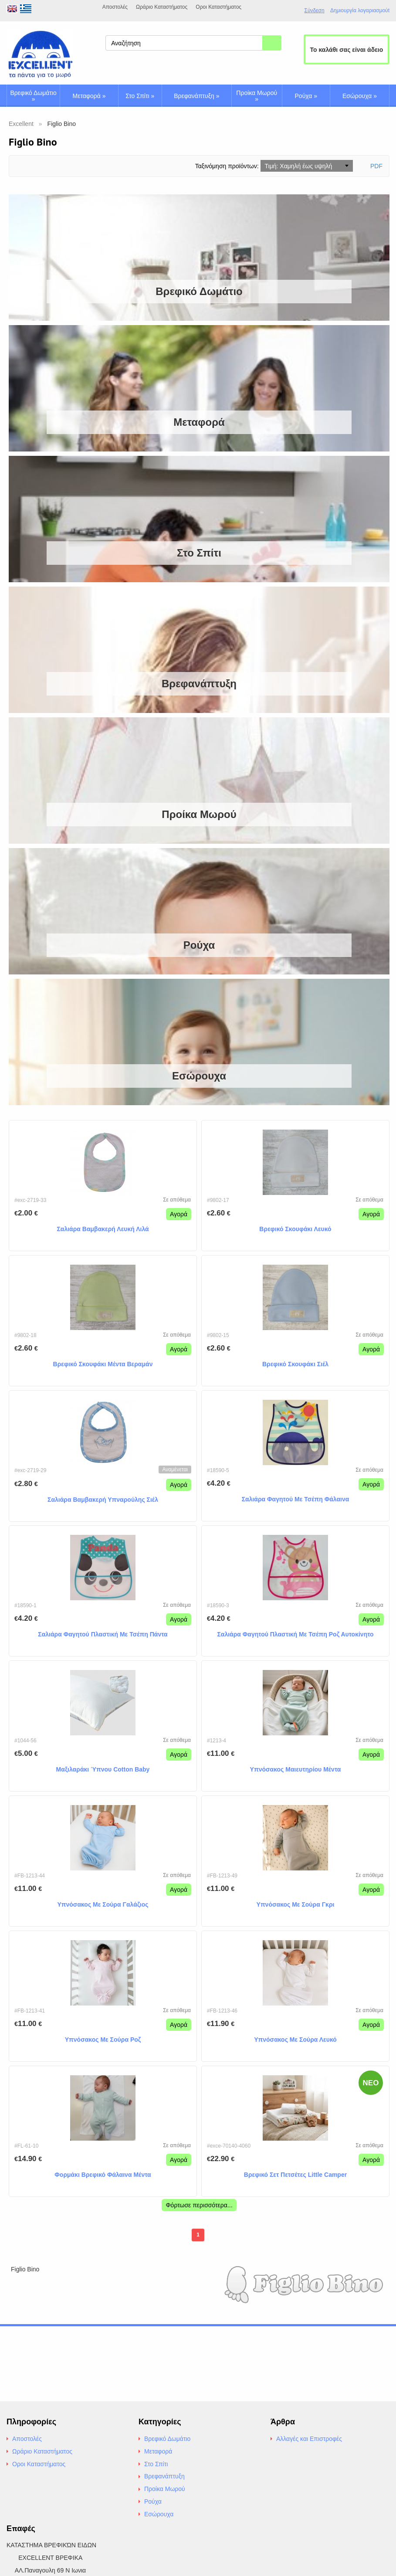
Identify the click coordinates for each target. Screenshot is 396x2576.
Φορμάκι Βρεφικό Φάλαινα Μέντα (102, 2174)
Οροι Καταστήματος (218, 7)
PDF (376, 166)
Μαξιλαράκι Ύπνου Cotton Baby (103, 1769)
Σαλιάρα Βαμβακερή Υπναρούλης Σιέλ (102, 1499)
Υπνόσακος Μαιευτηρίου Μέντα (295, 1769)
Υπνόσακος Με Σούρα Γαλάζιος (102, 1904)
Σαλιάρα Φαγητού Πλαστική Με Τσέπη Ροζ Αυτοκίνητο (295, 1634)
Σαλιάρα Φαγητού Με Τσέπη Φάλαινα (295, 1499)
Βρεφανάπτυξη (196, 95)
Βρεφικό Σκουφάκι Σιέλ (295, 1364)
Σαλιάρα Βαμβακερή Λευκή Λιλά (103, 1228)
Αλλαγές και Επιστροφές (309, 2438)
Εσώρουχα (359, 95)
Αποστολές (115, 7)
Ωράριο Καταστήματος (161, 7)
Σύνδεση (315, 10)
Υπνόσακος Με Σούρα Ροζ (103, 2039)
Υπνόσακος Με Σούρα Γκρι (296, 1904)
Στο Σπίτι (139, 95)
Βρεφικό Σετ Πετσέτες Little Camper (295, 2174)
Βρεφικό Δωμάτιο (33, 95)
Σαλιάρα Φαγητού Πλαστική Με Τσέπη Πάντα (102, 1634)
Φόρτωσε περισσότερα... (199, 2205)
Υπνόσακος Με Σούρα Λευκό (295, 2039)
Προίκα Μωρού (256, 95)
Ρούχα (306, 95)
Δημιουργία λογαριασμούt (359, 11)
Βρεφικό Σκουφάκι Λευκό (295, 1228)
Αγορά (178, 1214)
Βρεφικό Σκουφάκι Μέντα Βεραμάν (103, 1364)
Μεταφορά (89, 95)
